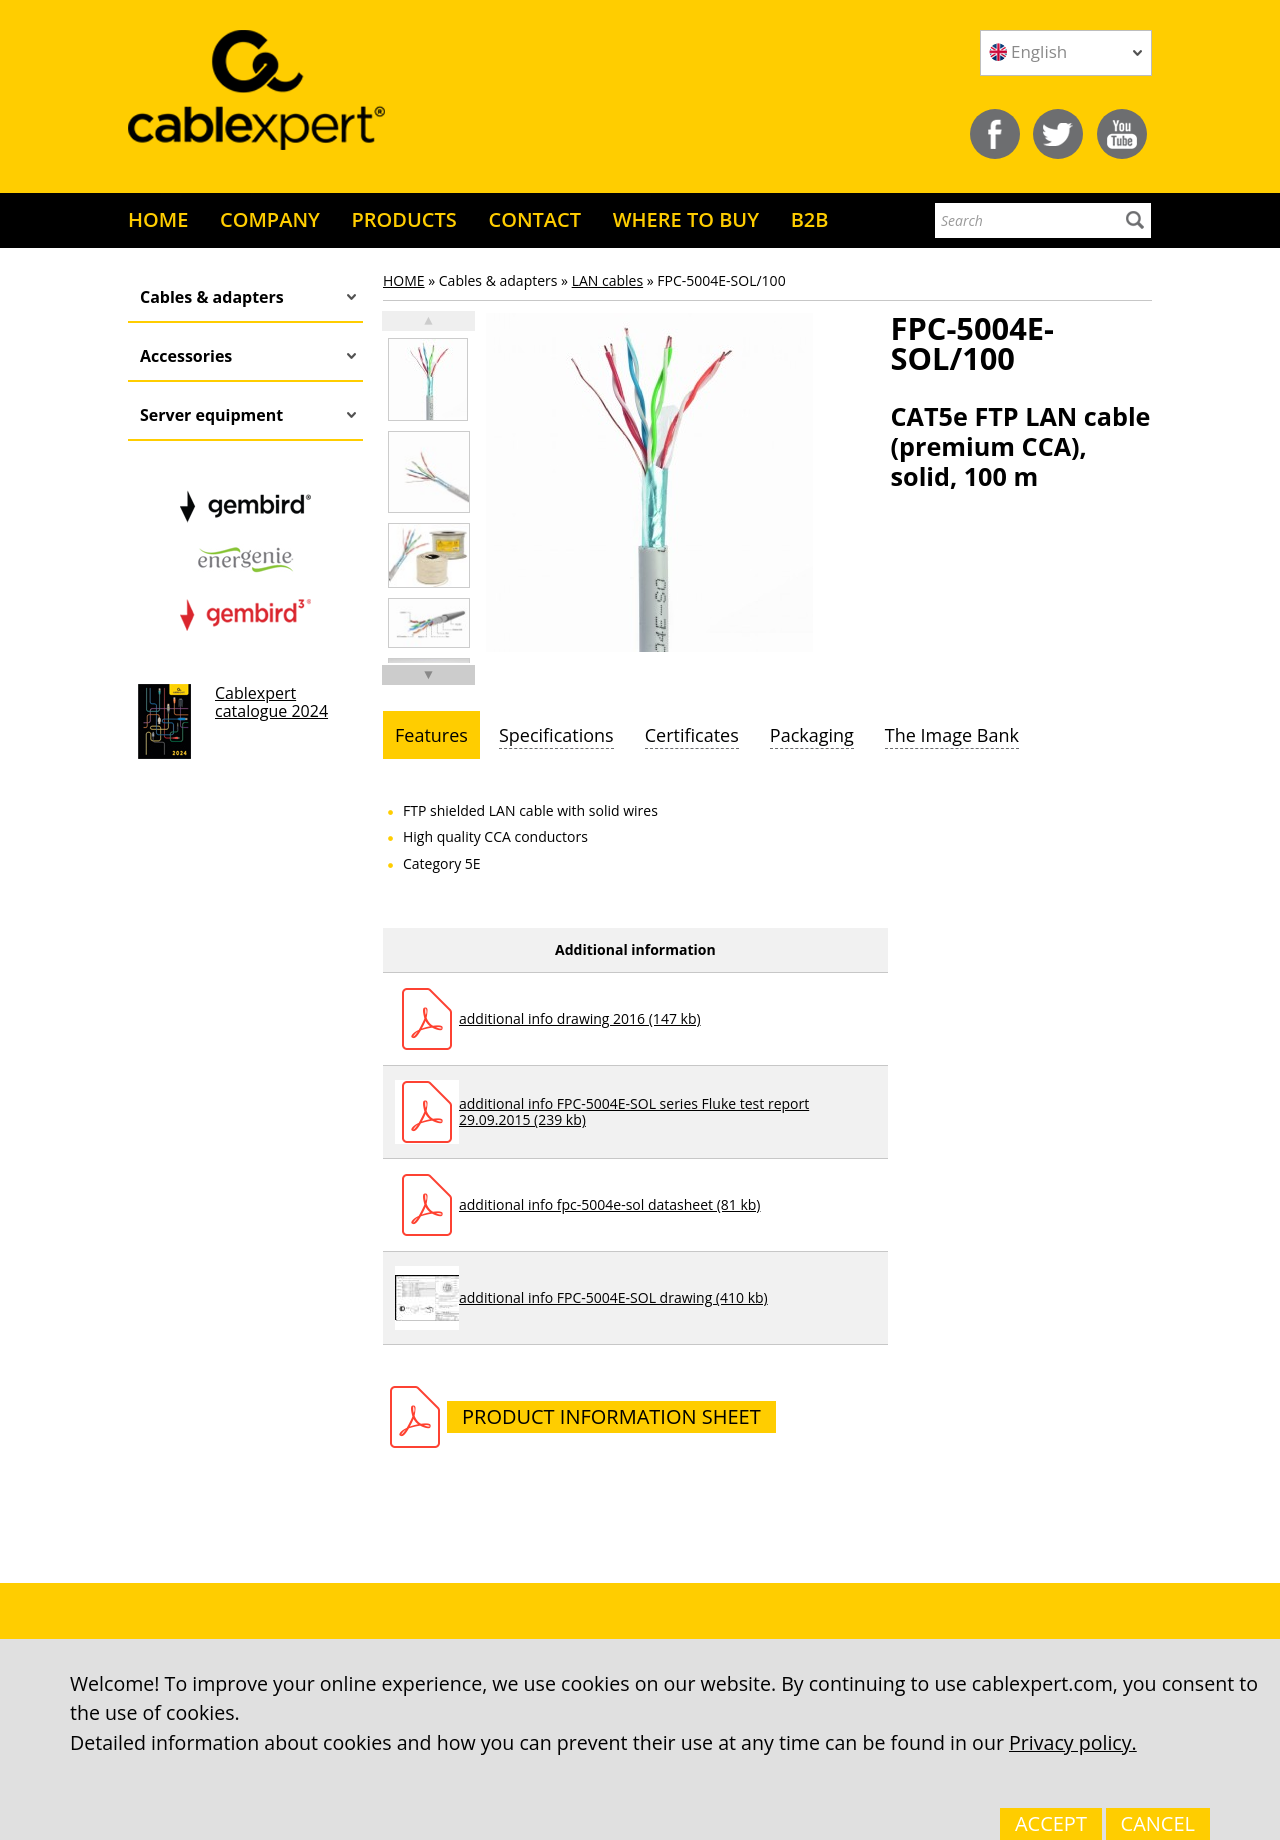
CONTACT (534, 219)
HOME (158, 219)
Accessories (186, 356)
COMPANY (270, 219)
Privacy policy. (1073, 1742)
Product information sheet (611, 1416)
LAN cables (607, 280)
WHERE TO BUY (686, 219)
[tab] (431, 735)
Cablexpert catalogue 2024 (271, 702)
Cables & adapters (212, 297)
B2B (810, 219)
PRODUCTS (404, 219)
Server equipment (211, 415)
